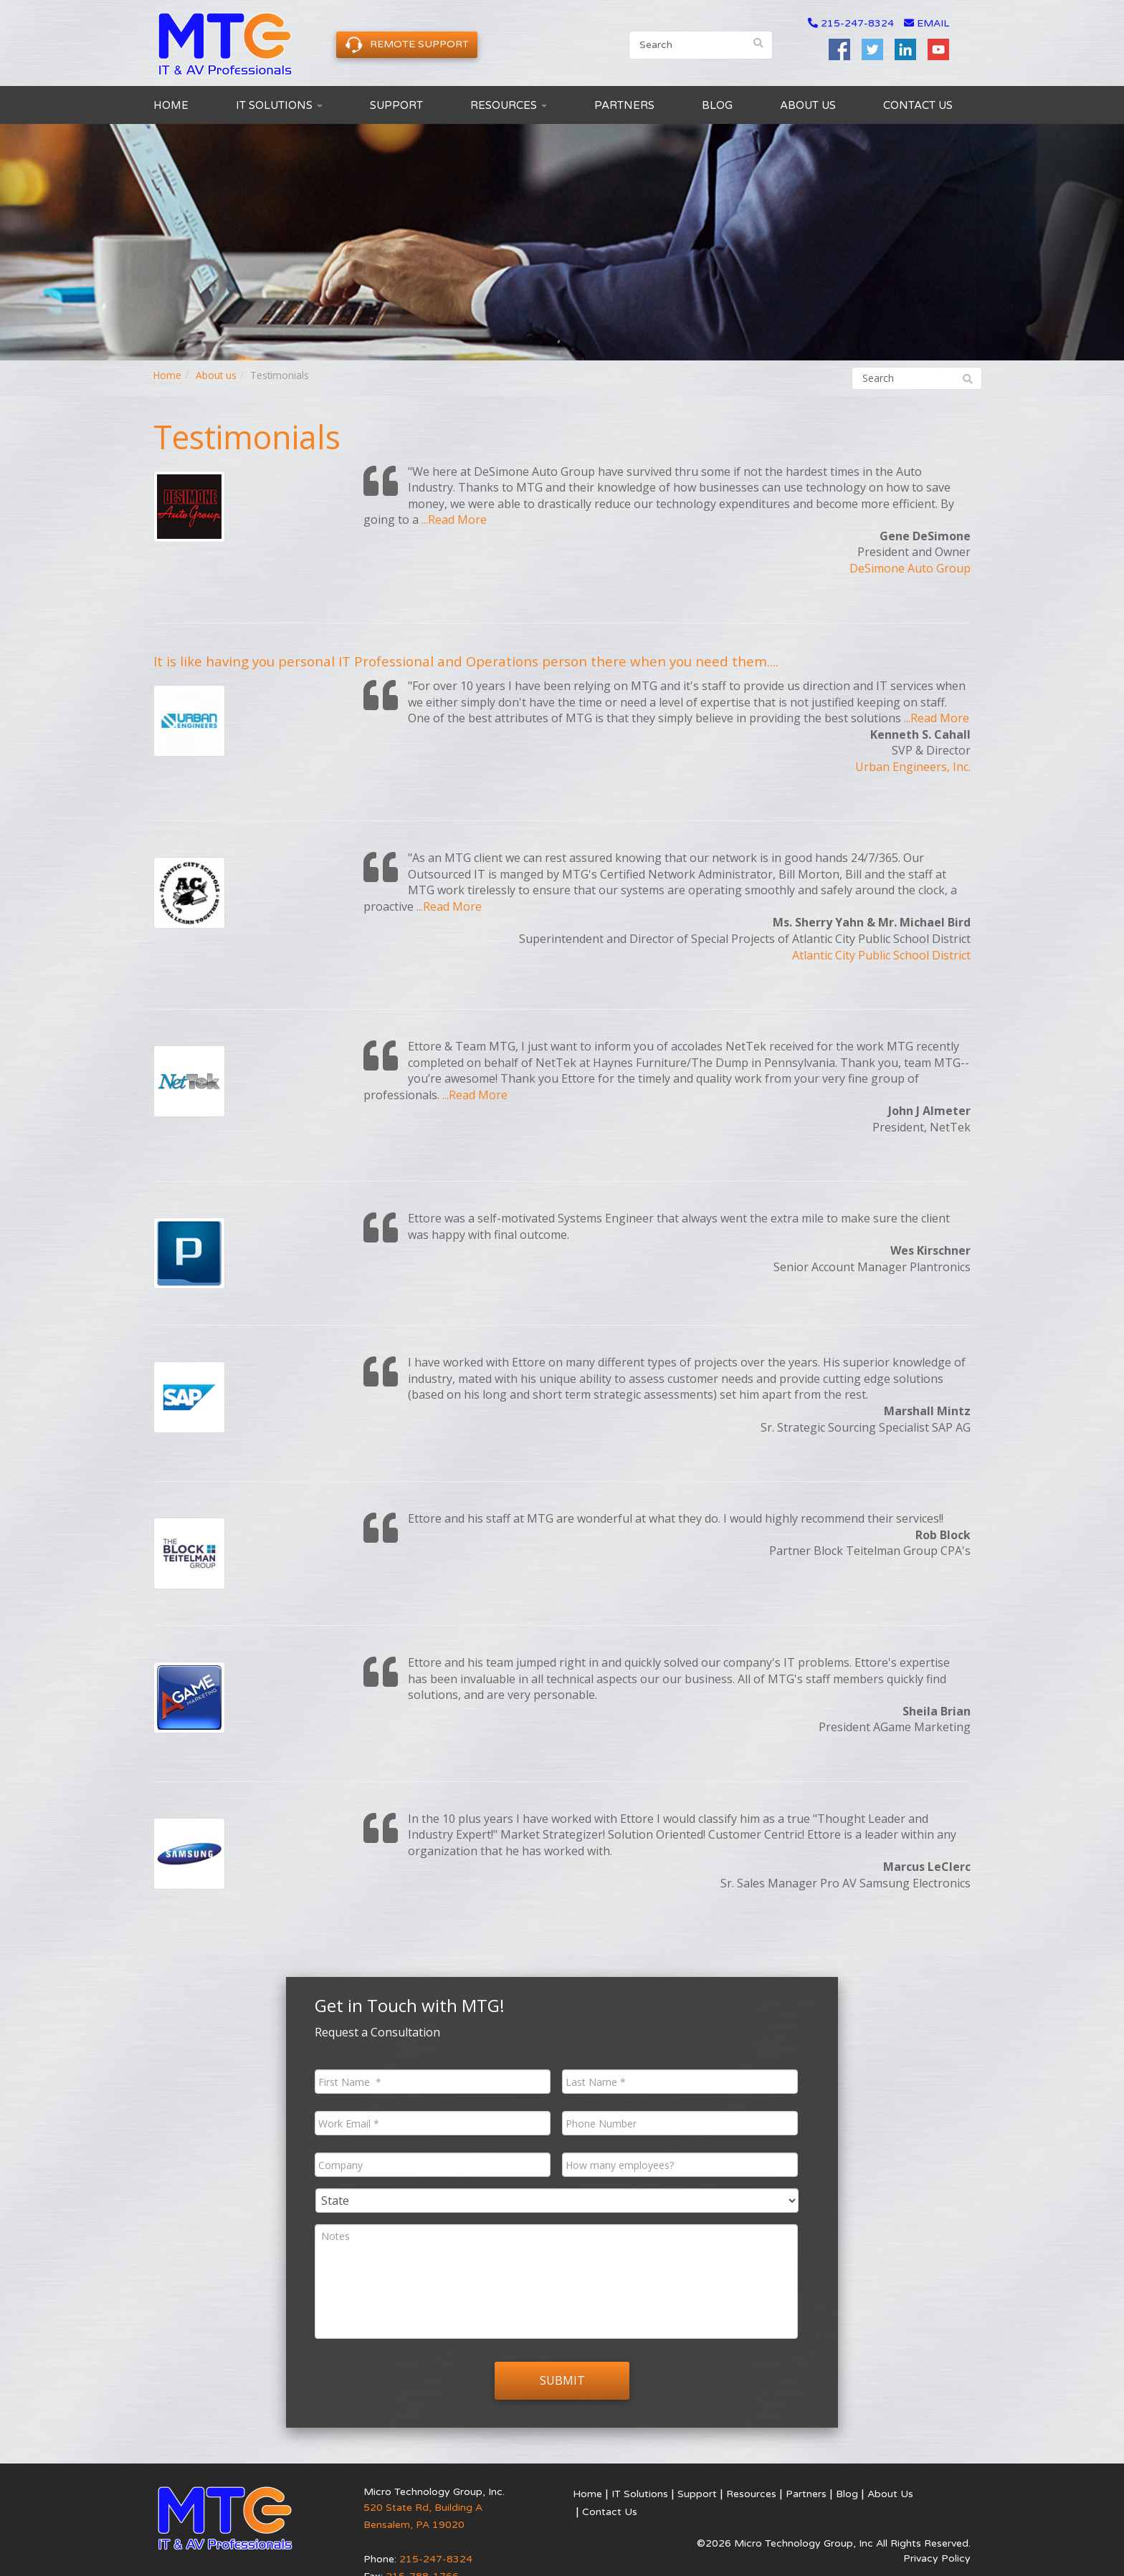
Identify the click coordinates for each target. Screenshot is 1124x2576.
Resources (508, 105)
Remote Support (407, 45)
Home (171, 105)
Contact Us (918, 105)
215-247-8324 (857, 23)
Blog (717, 105)
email (926, 23)
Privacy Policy (937, 2538)
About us (216, 375)
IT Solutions (279, 105)
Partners (624, 105)
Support (396, 105)
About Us (808, 105)
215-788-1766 (422, 2555)
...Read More (454, 519)
